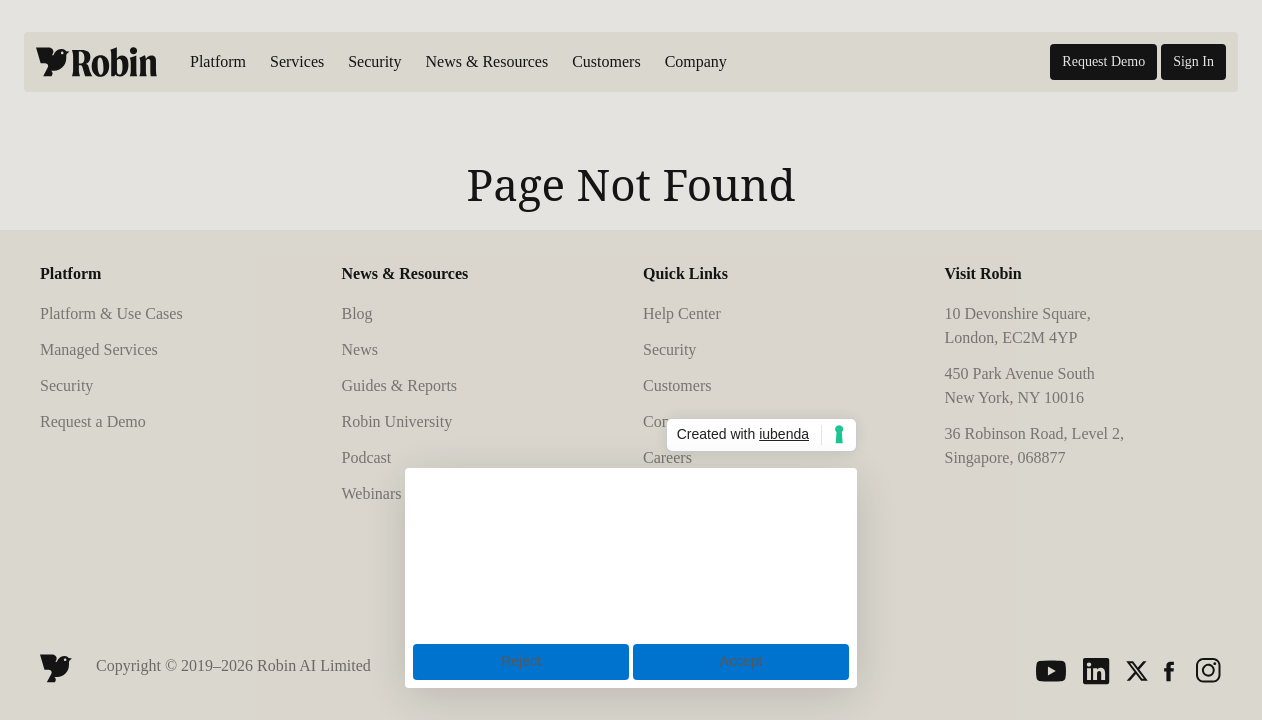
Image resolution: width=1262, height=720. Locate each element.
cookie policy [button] (479, 528)
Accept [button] (741, 661)
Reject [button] (521, 661)
